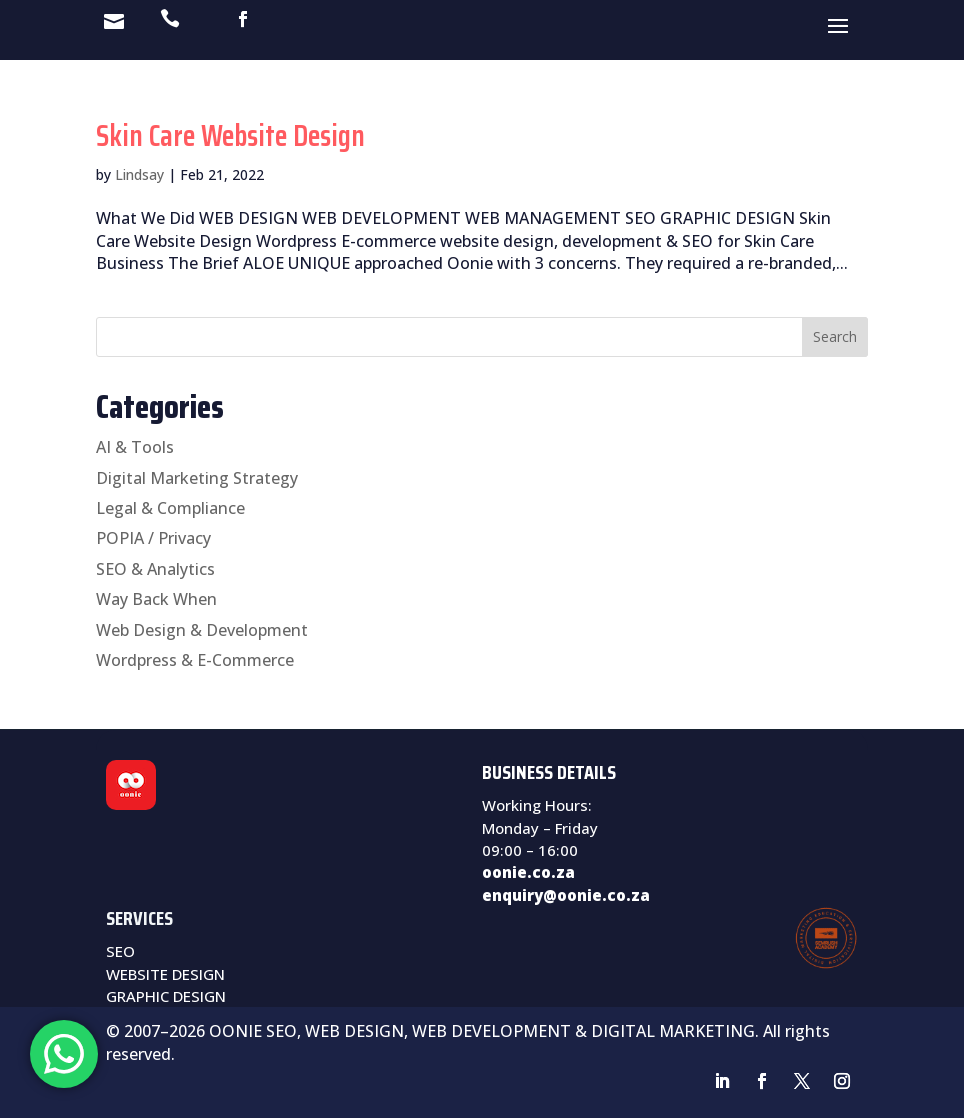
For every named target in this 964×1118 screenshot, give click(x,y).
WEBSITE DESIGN (165, 974)
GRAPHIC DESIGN (166, 996)
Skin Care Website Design (230, 135)
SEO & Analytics (155, 569)
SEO (120, 951)
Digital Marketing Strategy (197, 478)
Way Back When (156, 599)
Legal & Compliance (170, 508)
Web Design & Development (202, 630)
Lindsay (139, 174)
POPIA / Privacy (153, 538)
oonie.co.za (528, 872)
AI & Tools (135, 447)
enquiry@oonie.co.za (566, 895)
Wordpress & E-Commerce (195, 660)
